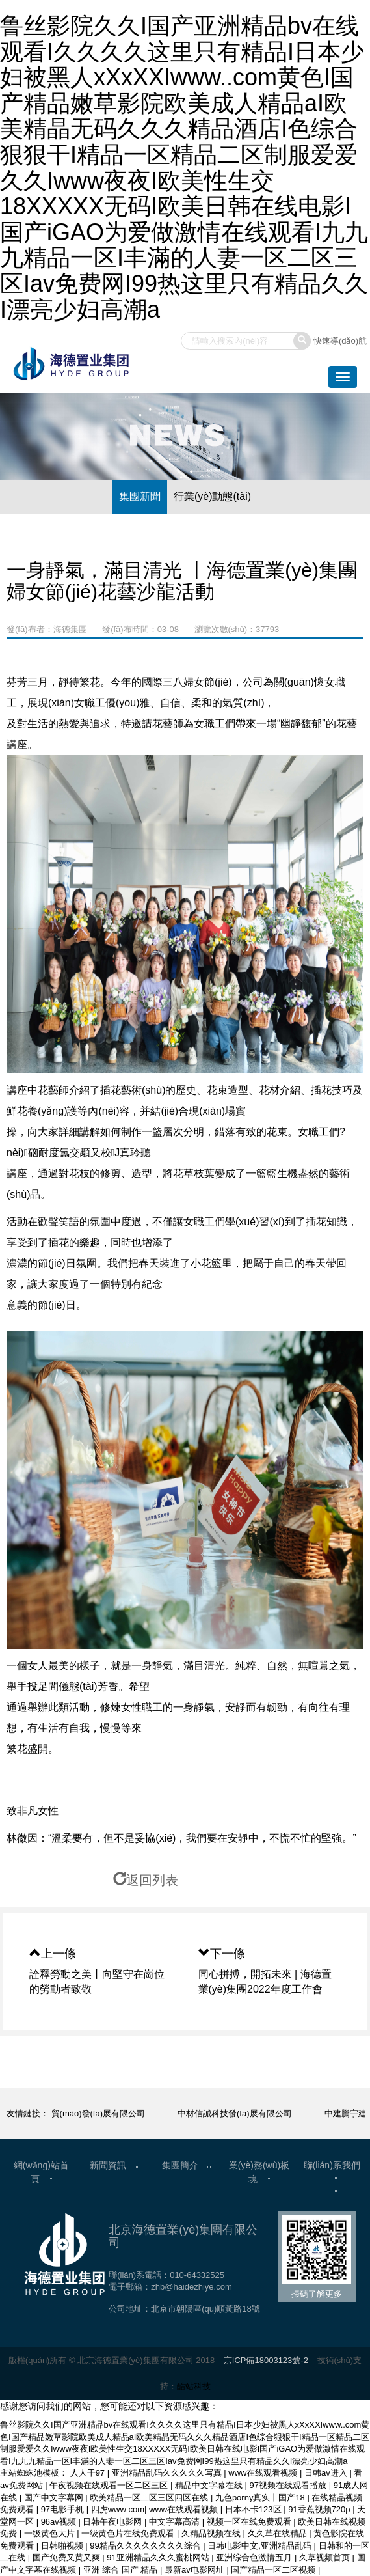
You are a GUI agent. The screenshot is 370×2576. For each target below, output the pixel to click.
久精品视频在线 (212, 2533)
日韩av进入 (326, 2473)
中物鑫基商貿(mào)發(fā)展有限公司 (84, 2113)
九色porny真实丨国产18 (261, 2497)
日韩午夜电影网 (113, 2522)
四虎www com (117, 2509)
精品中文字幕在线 (210, 2485)
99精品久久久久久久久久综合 (146, 2546)
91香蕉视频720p (320, 2509)
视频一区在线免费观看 (250, 2522)
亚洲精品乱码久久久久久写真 (168, 2473)
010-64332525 (197, 2275)
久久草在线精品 (279, 2533)
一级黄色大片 (50, 2533)
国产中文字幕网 (55, 2497)
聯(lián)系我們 (332, 2165)
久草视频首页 (325, 2557)
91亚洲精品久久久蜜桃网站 (159, 2557)
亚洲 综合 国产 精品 (121, 2570)
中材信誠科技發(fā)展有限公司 (242, 2113)
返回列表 (145, 1880)
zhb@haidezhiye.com (191, 2287)
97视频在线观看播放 (289, 2485)
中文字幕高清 (175, 2522)
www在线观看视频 (264, 2473)
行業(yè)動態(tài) (212, 496)
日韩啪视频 (63, 2546)
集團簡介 (180, 2165)
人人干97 (88, 2473)
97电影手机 (63, 2509)
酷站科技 (194, 2386)
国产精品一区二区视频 (274, 2570)
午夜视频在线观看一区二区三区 (109, 2485)
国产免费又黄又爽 (68, 2557)
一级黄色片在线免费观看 (129, 2533)
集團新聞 (140, 496)
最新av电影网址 (195, 2570)
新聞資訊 (108, 2165)
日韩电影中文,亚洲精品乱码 (260, 2546)
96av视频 (60, 2522)
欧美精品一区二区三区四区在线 (150, 2497)
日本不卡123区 (254, 2509)
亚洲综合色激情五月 (255, 2557)
